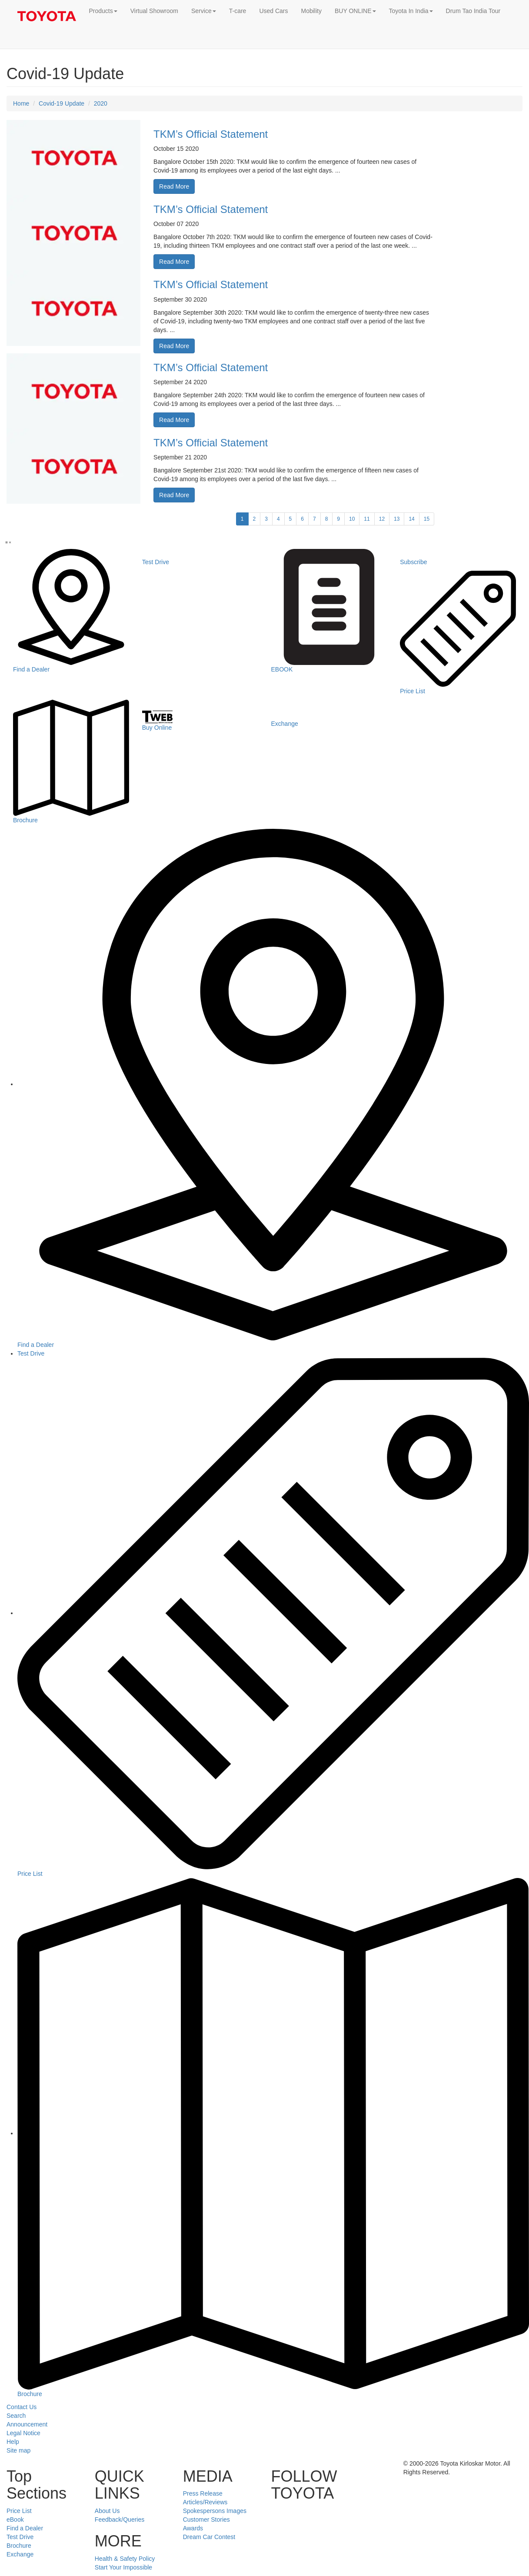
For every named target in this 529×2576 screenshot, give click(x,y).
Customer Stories (206, 2519)
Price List (19, 2510)
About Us (107, 2510)
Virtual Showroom (154, 10)
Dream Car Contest (209, 2536)
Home (21, 103)
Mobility (311, 10)
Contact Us (22, 2406)
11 (366, 519)
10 (352, 519)
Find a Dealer (25, 2528)
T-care (237, 10)
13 (396, 519)
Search (16, 2415)
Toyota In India (411, 10)
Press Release (203, 2493)
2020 (100, 103)
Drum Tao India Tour (473, 10)
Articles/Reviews (205, 2502)
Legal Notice (23, 2433)
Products (103, 10)
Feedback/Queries (119, 2519)
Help (13, 2441)
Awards (193, 2528)
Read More (174, 186)
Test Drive (30, 1353)
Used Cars (273, 10)
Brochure (19, 2545)
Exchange (20, 2554)
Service (203, 10)
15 (426, 519)
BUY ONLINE (355, 10)
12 (382, 519)
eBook (15, 2519)
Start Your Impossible (123, 2567)
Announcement (27, 2424)
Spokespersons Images (214, 2510)
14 (411, 519)
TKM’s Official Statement (210, 134)
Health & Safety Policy (125, 2558)
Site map (18, 2450)
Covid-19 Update (61, 103)
